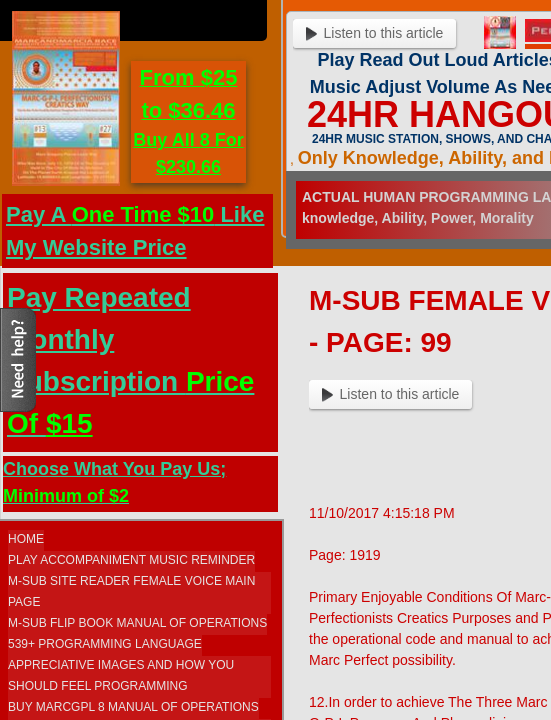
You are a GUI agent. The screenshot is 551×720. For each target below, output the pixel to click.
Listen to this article (391, 394)
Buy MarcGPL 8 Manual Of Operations (133, 707)
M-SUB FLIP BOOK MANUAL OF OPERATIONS (137, 623)
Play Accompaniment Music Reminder (131, 560)
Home (26, 539)
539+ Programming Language (105, 644)
